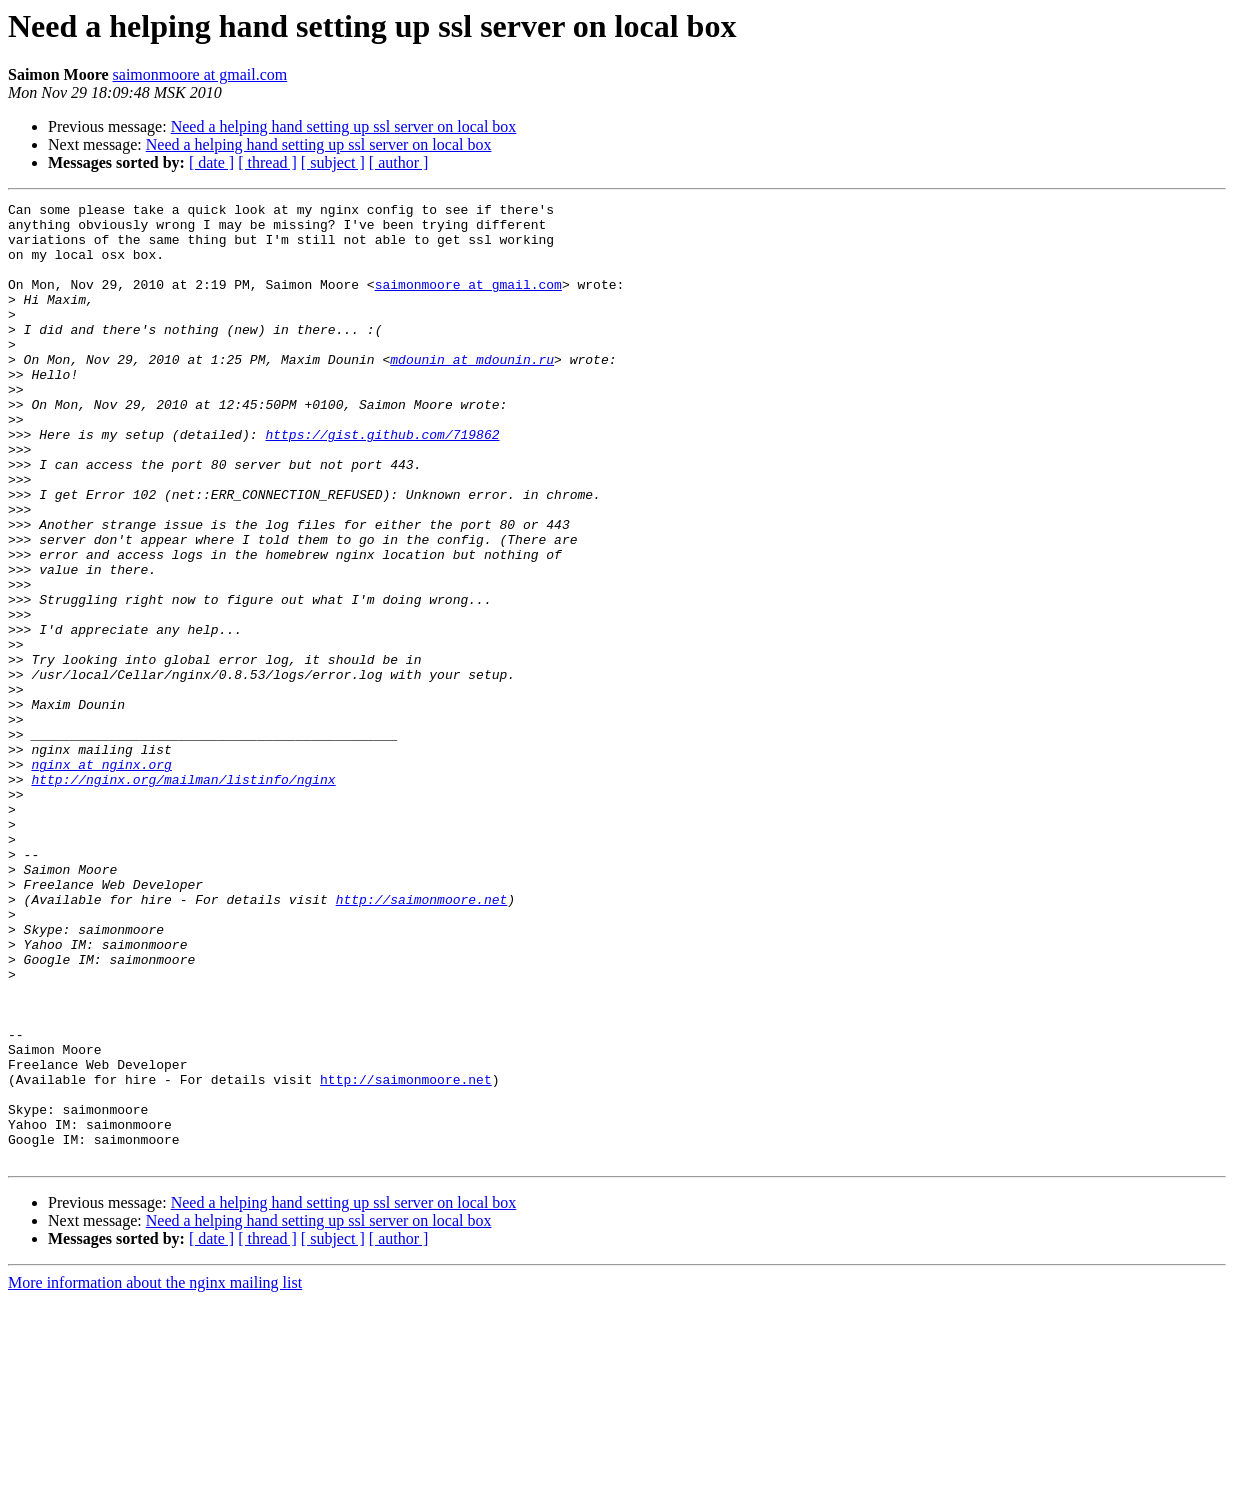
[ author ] (399, 162)
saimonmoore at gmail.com (200, 74)
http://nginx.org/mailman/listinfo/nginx (183, 896)
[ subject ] (333, 162)
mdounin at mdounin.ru (472, 392)
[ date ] (211, 162)
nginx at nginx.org (101, 878)
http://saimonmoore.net (422, 1040)
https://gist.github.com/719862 (382, 482)
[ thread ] (267, 162)
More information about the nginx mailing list (155, 1474)
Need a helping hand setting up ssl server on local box (344, 126)
